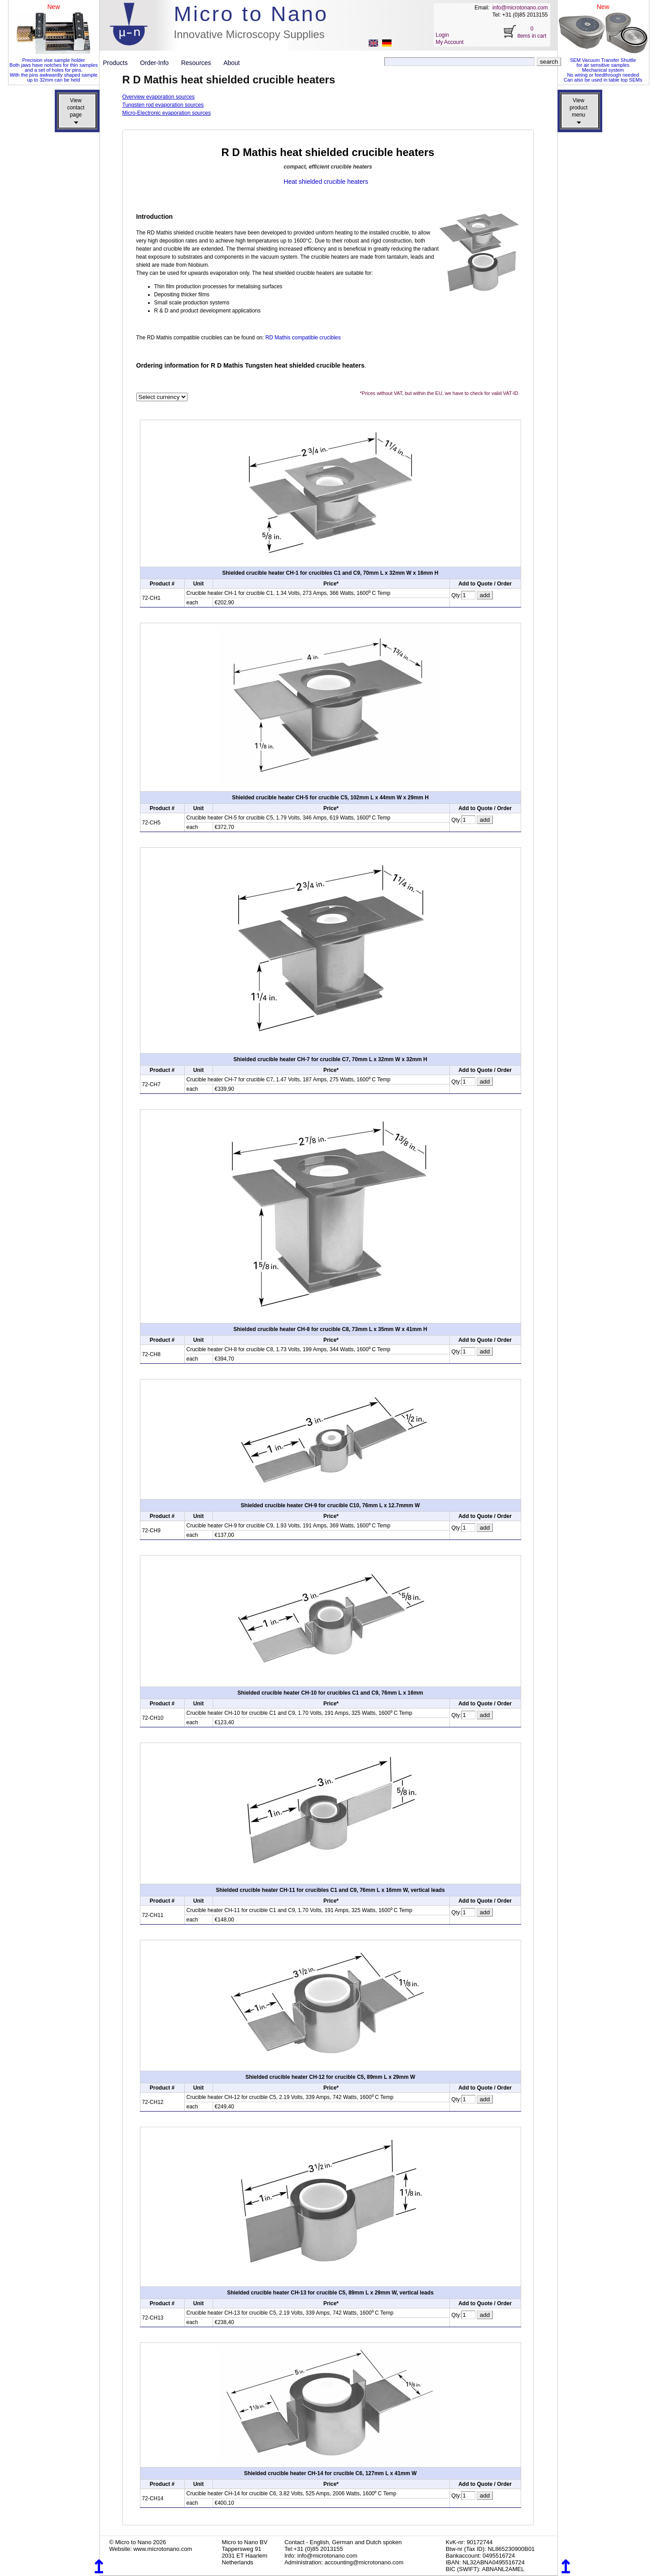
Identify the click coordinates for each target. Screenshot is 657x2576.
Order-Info (157, 62)
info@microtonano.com (520, 7)
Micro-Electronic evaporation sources (166, 113)
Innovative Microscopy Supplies (249, 34)
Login (442, 35)
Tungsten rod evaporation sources (163, 105)
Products (119, 62)
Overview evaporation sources (158, 97)
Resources (199, 62)
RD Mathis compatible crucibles (303, 337)
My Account (450, 42)
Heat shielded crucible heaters (326, 181)
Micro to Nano (251, 14)
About (231, 62)
